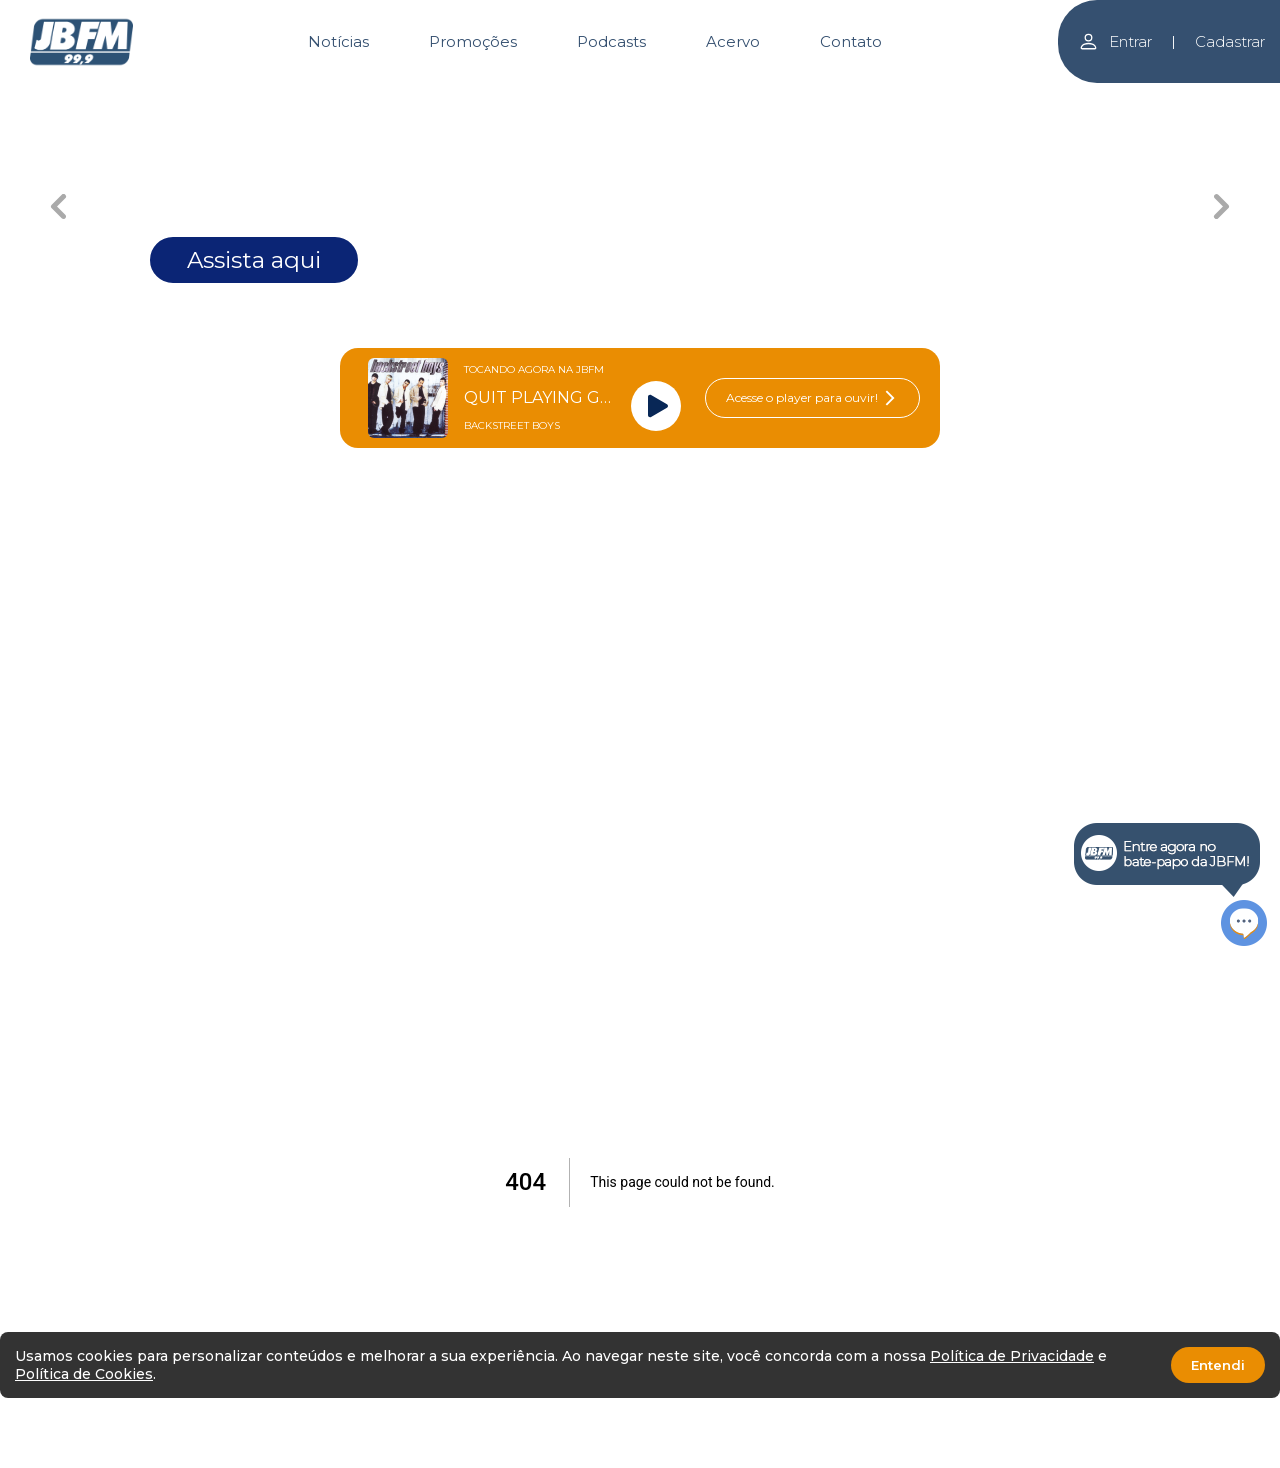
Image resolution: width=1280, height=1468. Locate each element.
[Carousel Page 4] (785, 97)
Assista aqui (254, 260)
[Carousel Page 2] (495, 97)
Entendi (1218, 1365)
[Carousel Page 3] (640, 97)
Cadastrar (1230, 41)
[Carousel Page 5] (930, 97)
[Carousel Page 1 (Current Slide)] (350, 97)
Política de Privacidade (1012, 1356)
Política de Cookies (84, 1374)
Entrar (1115, 41)
